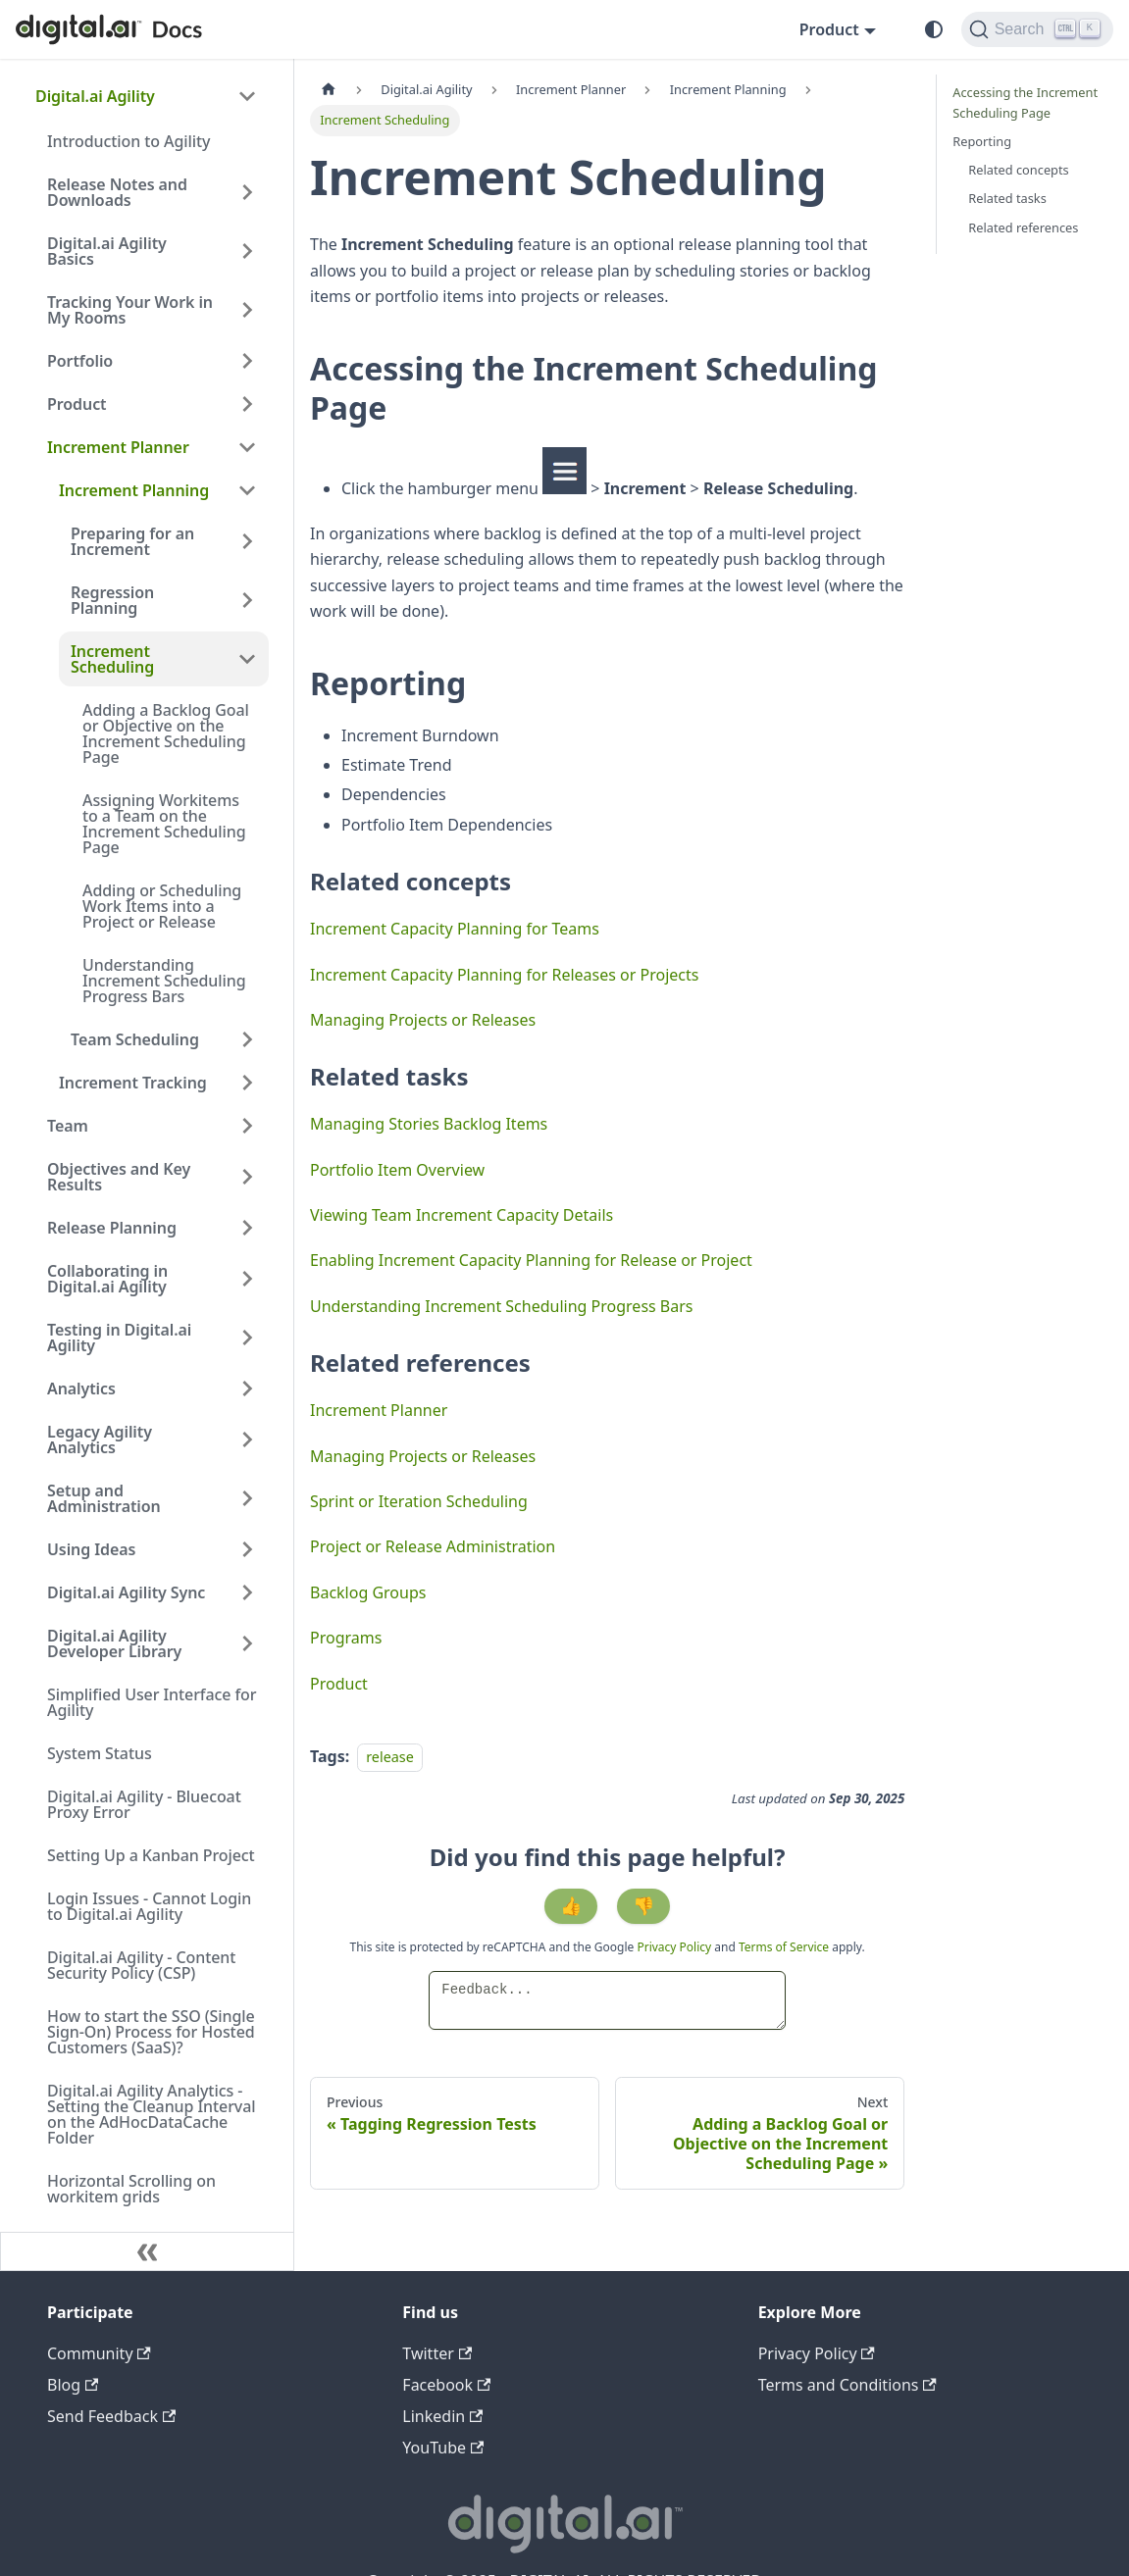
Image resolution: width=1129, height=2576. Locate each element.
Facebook (446, 2385)
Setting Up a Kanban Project (151, 1855)
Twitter (437, 2353)
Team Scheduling (135, 1039)
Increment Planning (134, 490)
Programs (346, 1637)
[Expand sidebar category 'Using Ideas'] (247, 1549)
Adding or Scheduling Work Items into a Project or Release (161, 906)
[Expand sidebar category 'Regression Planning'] (247, 600)
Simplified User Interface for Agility (152, 1702)
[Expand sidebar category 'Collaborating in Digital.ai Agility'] (247, 1278)
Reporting (981, 141)
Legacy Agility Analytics (99, 1439)
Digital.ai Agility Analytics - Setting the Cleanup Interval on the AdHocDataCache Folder (151, 2114)
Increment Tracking (133, 1082)
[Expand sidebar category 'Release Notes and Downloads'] (247, 192)
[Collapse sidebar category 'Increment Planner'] (247, 447)
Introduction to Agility (128, 141)
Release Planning (112, 1227)
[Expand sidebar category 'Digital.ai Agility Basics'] (247, 251)
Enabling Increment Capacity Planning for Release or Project (531, 1260)
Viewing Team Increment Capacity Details (461, 1215)
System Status (99, 1753)
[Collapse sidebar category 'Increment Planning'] (247, 490)
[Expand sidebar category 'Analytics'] (247, 1388)
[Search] (1037, 29)
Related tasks (1007, 198)
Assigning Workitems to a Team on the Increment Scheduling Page (164, 823)
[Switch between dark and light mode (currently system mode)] (933, 29)
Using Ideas (91, 1549)
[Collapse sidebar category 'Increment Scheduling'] (247, 658)
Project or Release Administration (432, 1546)
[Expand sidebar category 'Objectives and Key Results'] (247, 1176)
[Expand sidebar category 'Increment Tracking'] (247, 1082)
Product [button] (829, 29)
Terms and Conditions (847, 2385)
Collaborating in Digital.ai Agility (107, 1278)
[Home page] (328, 90)
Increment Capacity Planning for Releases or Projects (504, 974)
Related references (1023, 227)
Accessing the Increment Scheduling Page (1025, 102)
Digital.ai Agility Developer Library (114, 1643)
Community (99, 2353)
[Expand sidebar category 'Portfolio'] (247, 360)
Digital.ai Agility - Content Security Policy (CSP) (141, 1965)
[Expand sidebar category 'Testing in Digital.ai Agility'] (247, 1337)
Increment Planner (118, 447)
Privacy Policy (675, 1947)
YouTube (443, 2447)
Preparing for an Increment (132, 541)
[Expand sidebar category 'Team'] (247, 1125)
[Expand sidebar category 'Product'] (247, 404)
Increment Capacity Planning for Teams (454, 928)
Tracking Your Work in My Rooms (130, 309)
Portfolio (80, 361)
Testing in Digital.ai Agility (119, 1337)
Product (77, 404)
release (390, 1756)
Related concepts (1018, 169)
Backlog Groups (368, 1592)
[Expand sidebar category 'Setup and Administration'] (247, 1498)
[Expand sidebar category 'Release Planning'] (247, 1227)
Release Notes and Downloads (117, 192)
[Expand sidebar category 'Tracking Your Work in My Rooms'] (247, 309)
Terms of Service (784, 1947)
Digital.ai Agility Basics (107, 251)
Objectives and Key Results (118, 1176)
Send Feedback (111, 2416)
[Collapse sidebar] (147, 2251)
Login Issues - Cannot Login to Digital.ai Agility (149, 1906)
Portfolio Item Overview (397, 1170)
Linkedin (442, 2416)
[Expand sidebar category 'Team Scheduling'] (247, 1039)
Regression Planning (112, 600)
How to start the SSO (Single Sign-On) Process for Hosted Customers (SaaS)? (151, 2031)
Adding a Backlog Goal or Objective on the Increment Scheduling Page (165, 733)
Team (67, 1125)
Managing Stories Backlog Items (428, 1124)
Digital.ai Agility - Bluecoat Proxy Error (144, 1804)
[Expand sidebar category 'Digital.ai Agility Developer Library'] (247, 1643)
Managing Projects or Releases (423, 1020)
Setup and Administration (104, 1498)
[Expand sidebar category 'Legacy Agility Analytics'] (247, 1439)
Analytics (81, 1388)
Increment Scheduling (112, 659)
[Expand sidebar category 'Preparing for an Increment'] (247, 541)
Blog (72, 2385)
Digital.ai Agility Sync (126, 1592)
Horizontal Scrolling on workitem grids (131, 2188)
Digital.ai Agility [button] (95, 96)
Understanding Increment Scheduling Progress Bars (164, 980)
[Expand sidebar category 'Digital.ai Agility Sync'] (247, 1592)
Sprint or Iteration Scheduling (419, 1501)
